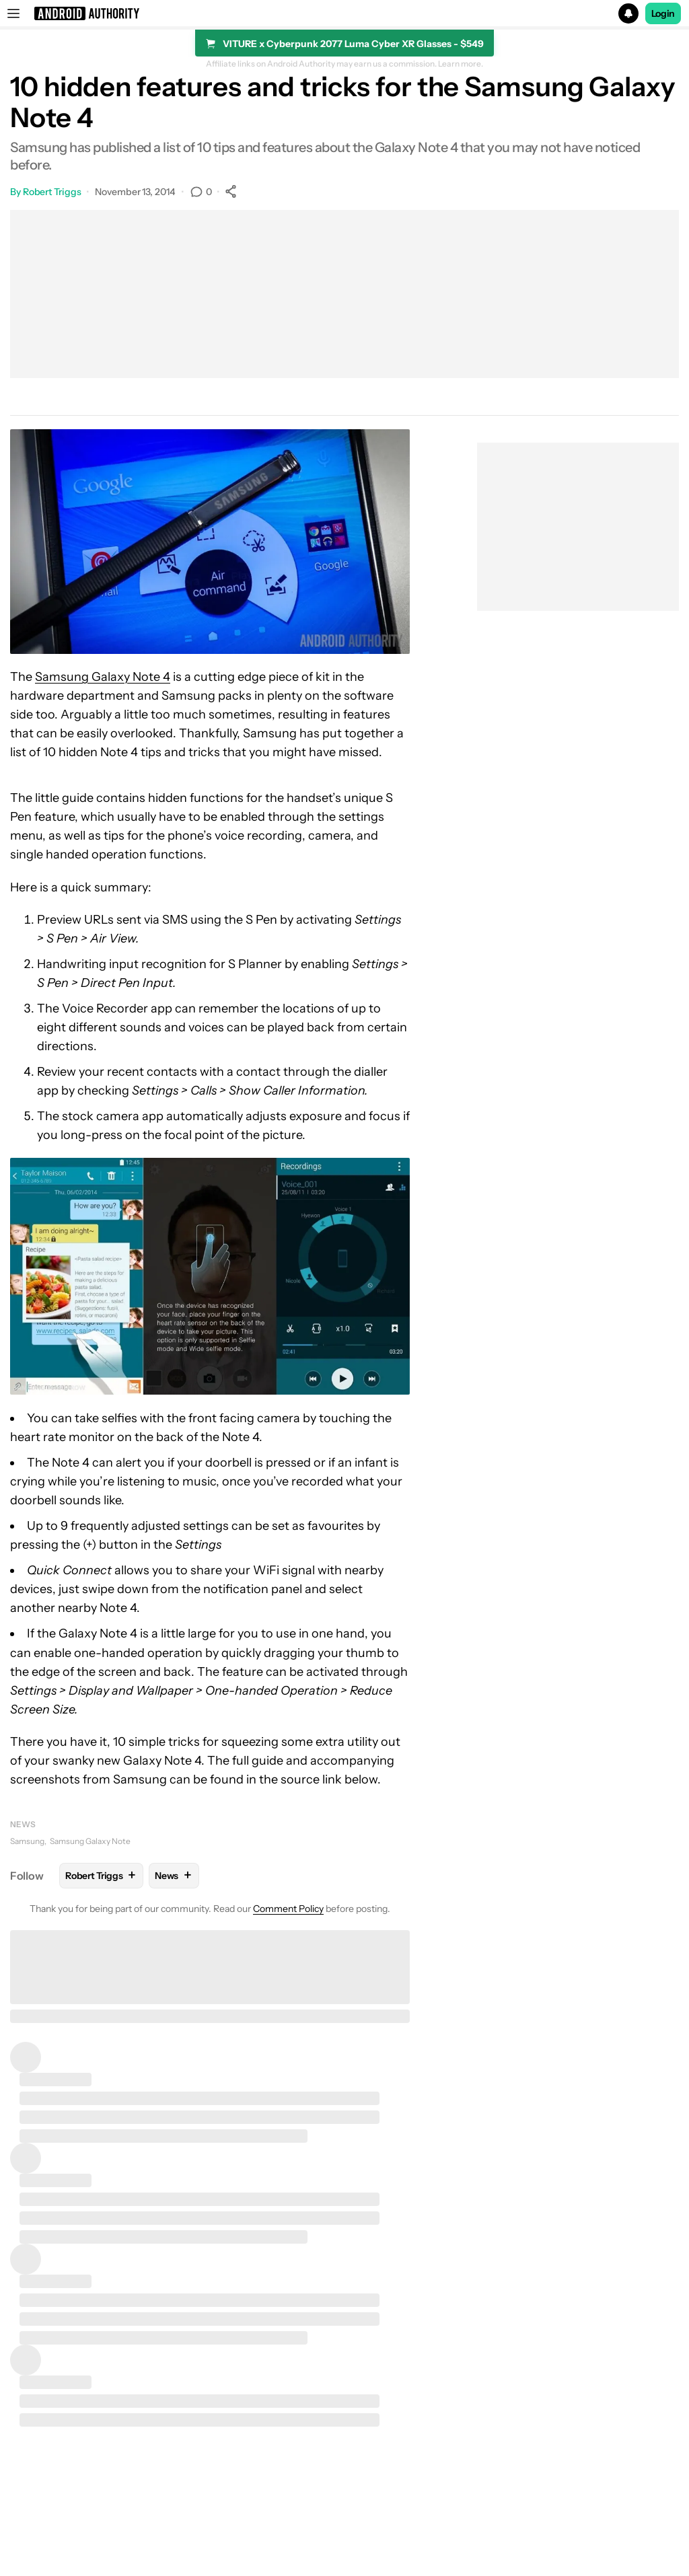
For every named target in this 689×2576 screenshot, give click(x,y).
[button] (344, 13)
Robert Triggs (52, 192)
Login (663, 13)
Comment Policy (288, 1909)
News (23, 1824)
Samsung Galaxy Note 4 (102, 676)
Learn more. (460, 64)
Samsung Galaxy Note (90, 1841)
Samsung (27, 1841)
